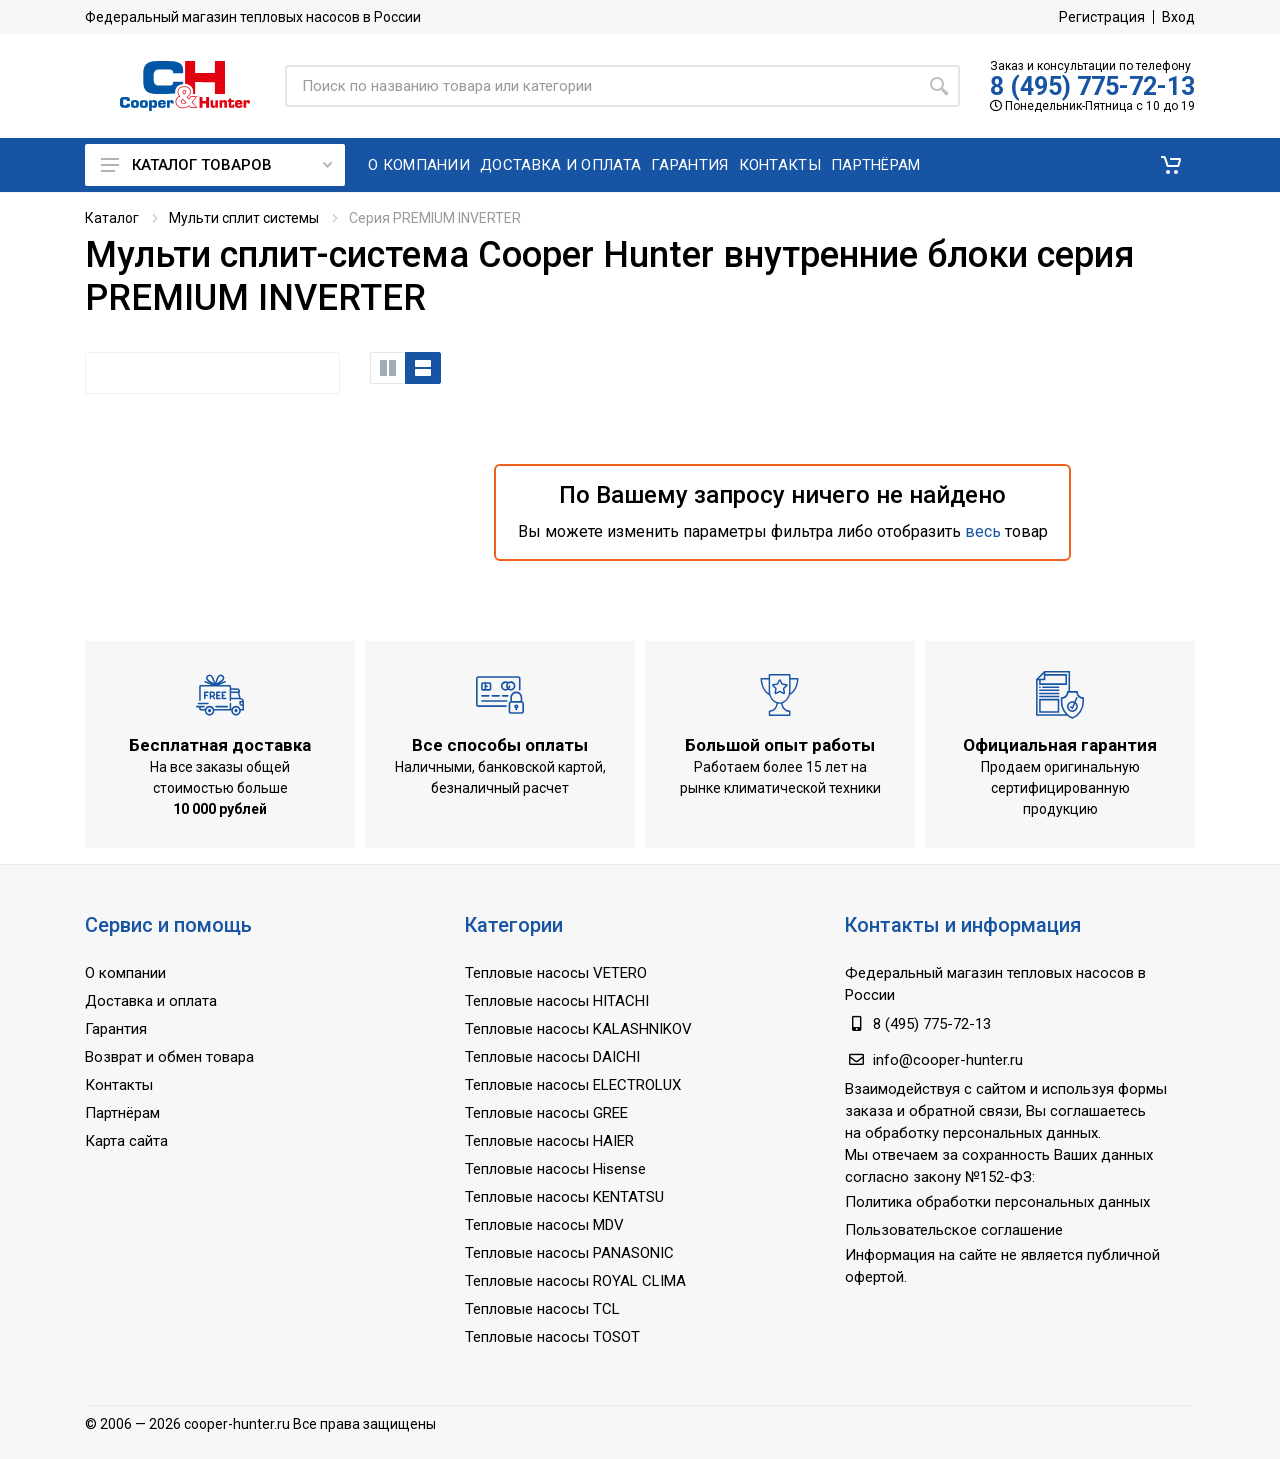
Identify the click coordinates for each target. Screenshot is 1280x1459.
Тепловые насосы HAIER (549, 1141)
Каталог (112, 218)
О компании (125, 973)
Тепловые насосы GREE (546, 1113)
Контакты (119, 1085)
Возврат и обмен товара (169, 1057)
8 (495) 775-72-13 (1092, 86)
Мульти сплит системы (244, 218)
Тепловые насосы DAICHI (552, 1057)
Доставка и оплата (151, 1001)
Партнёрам (122, 1113)
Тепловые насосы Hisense (555, 1169)
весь (983, 531)
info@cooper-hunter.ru (948, 1060)
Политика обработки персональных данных (997, 1202)
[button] (1171, 165)
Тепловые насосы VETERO (556, 973)
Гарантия (116, 1029)
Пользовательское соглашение (954, 1230)
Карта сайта (126, 1141)
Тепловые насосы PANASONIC (569, 1253)
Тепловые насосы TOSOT (552, 1337)
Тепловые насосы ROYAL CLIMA (575, 1281)
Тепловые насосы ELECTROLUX (573, 1085)
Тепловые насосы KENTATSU (564, 1197)
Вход (1178, 17)
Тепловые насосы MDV (544, 1225)
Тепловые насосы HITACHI (557, 1001)
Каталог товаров (216, 165)
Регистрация (1102, 17)
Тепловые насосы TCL (542, 1309)
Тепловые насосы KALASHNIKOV (578, 1029)
